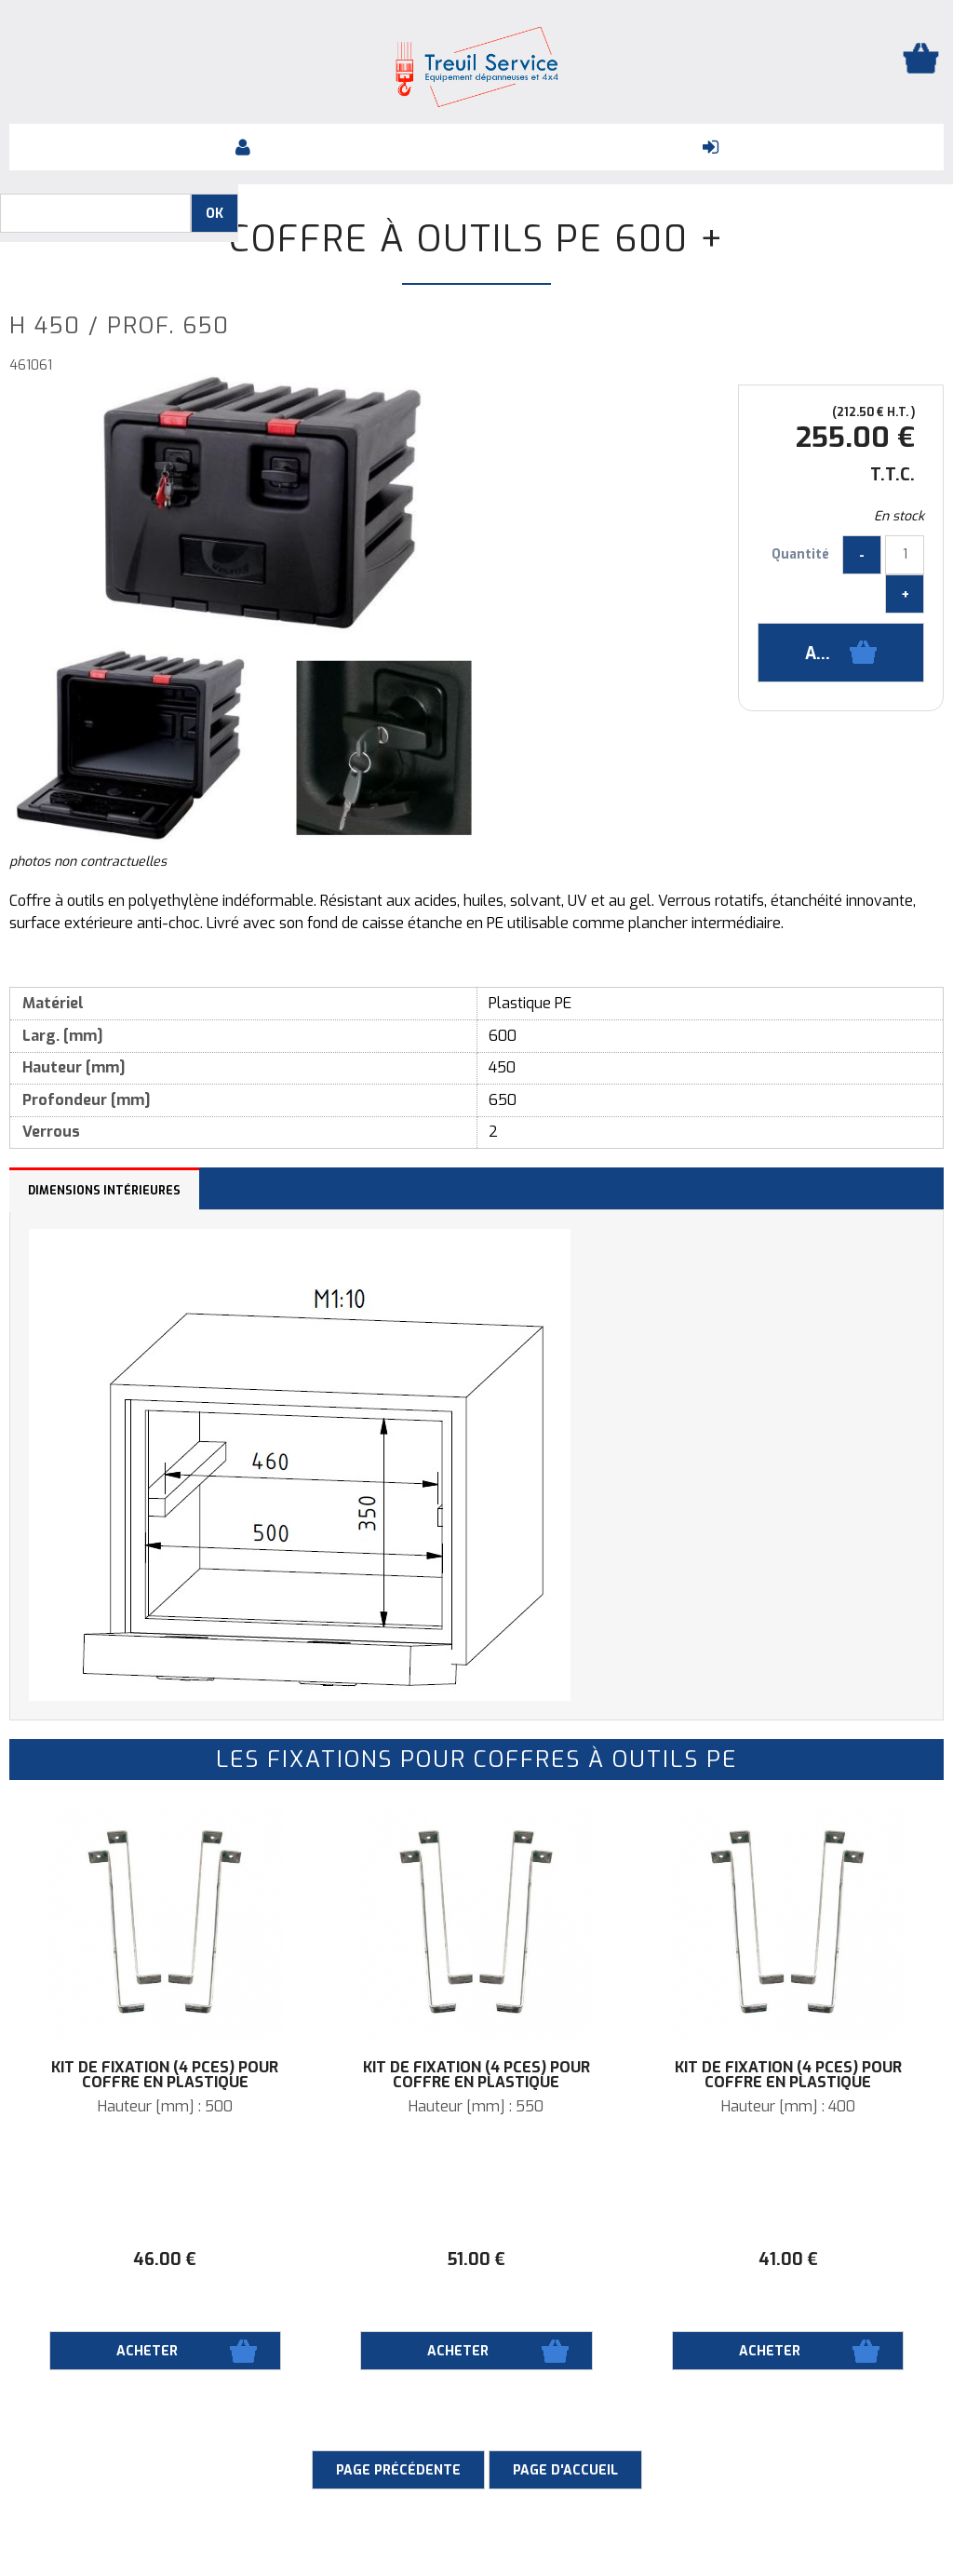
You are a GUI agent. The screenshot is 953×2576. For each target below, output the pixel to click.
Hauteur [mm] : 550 (476, 2106)
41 (788, 2259)
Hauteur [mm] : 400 (788, 2106)
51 (476, 2259)
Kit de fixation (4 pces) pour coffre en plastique (164, 2075)
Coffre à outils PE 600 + (476, 239)
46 (164, 2259)
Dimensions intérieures (104, 1190)
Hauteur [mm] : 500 (165, 2106)
